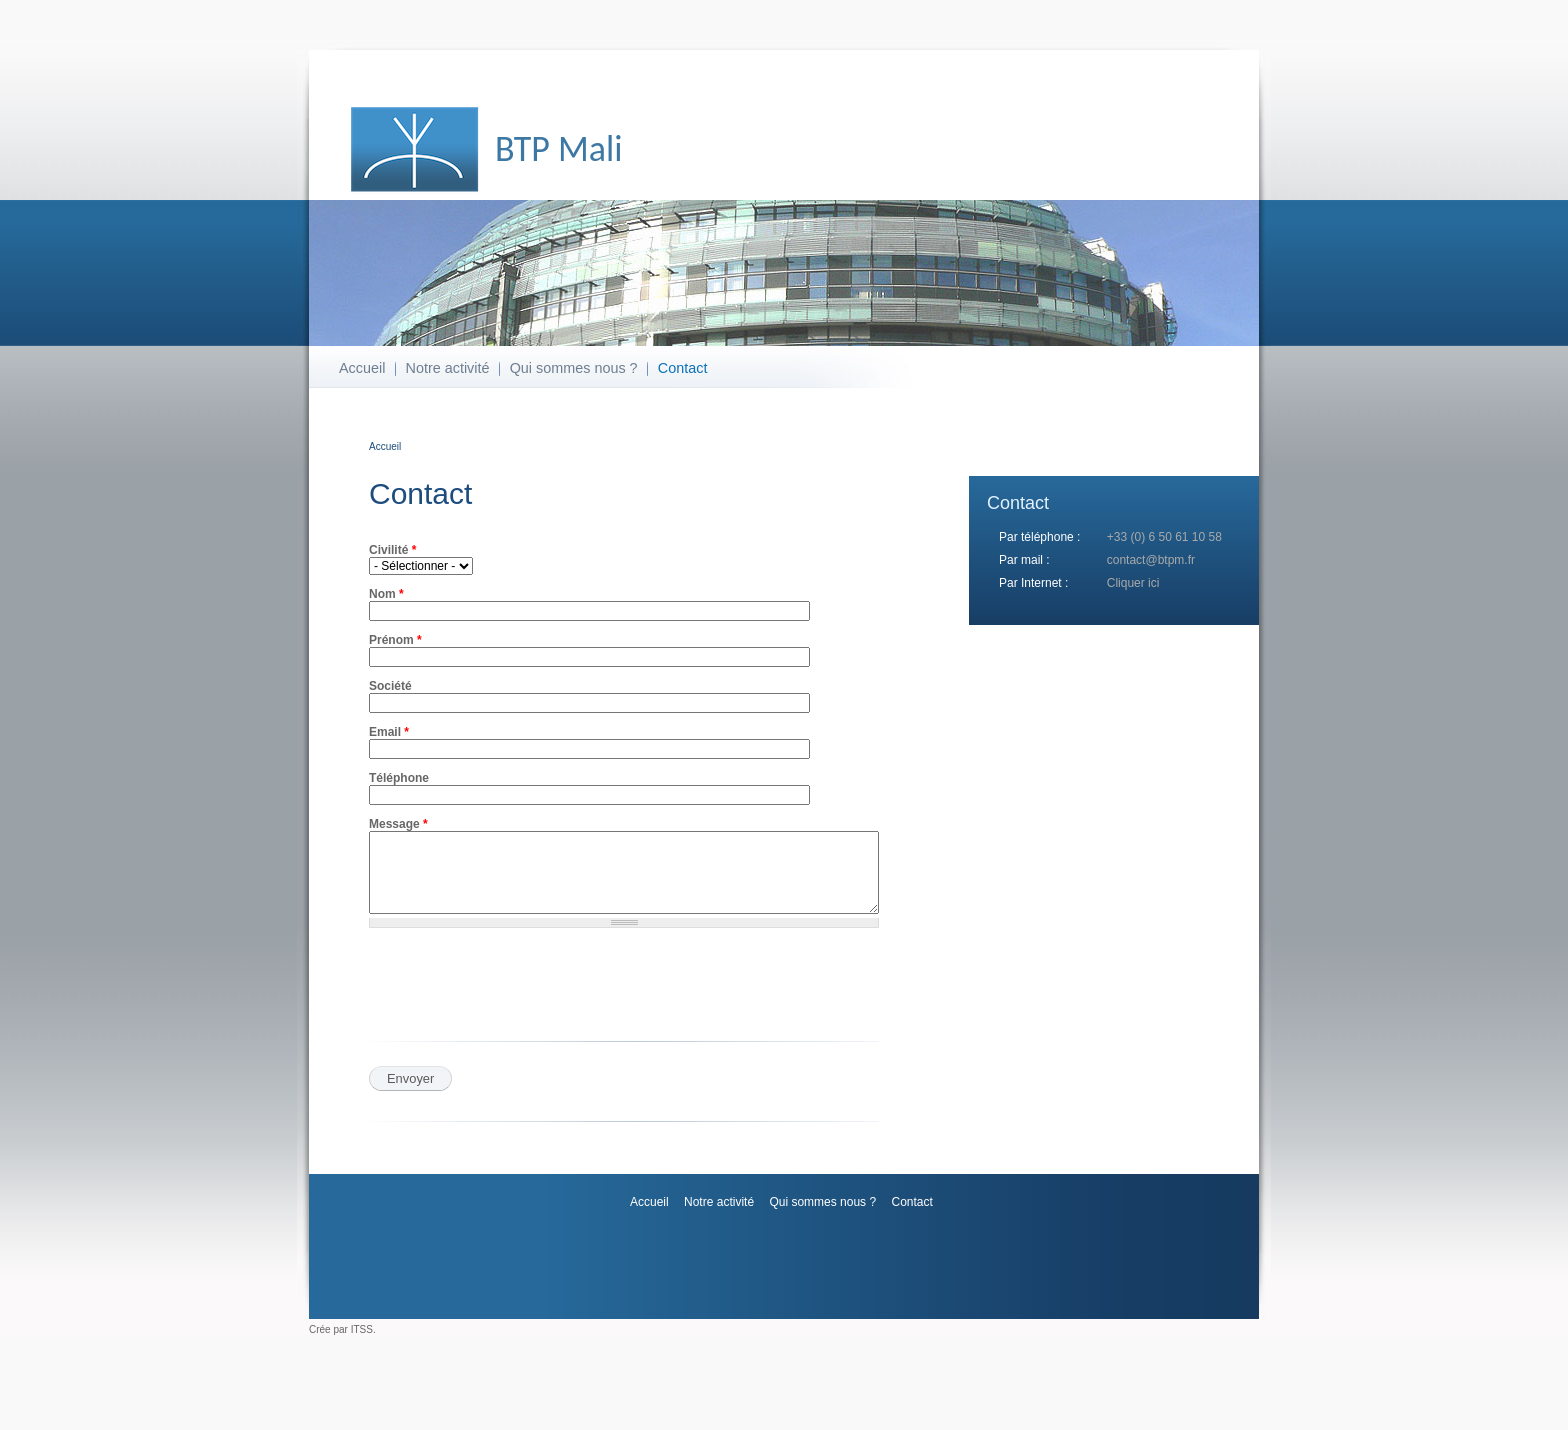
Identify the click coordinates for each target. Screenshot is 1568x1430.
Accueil (362, 368)
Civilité (392, 550)
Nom (386, 594)
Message (398, 824)
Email (389, 732)
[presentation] (545, 1006)
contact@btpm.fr (1151, 560)
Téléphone (399, 778)
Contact (683, 368)
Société (390, 686)
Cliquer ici (1133, 583)
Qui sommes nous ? (574, 368)
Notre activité (448, 368)
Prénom (395, 640)
